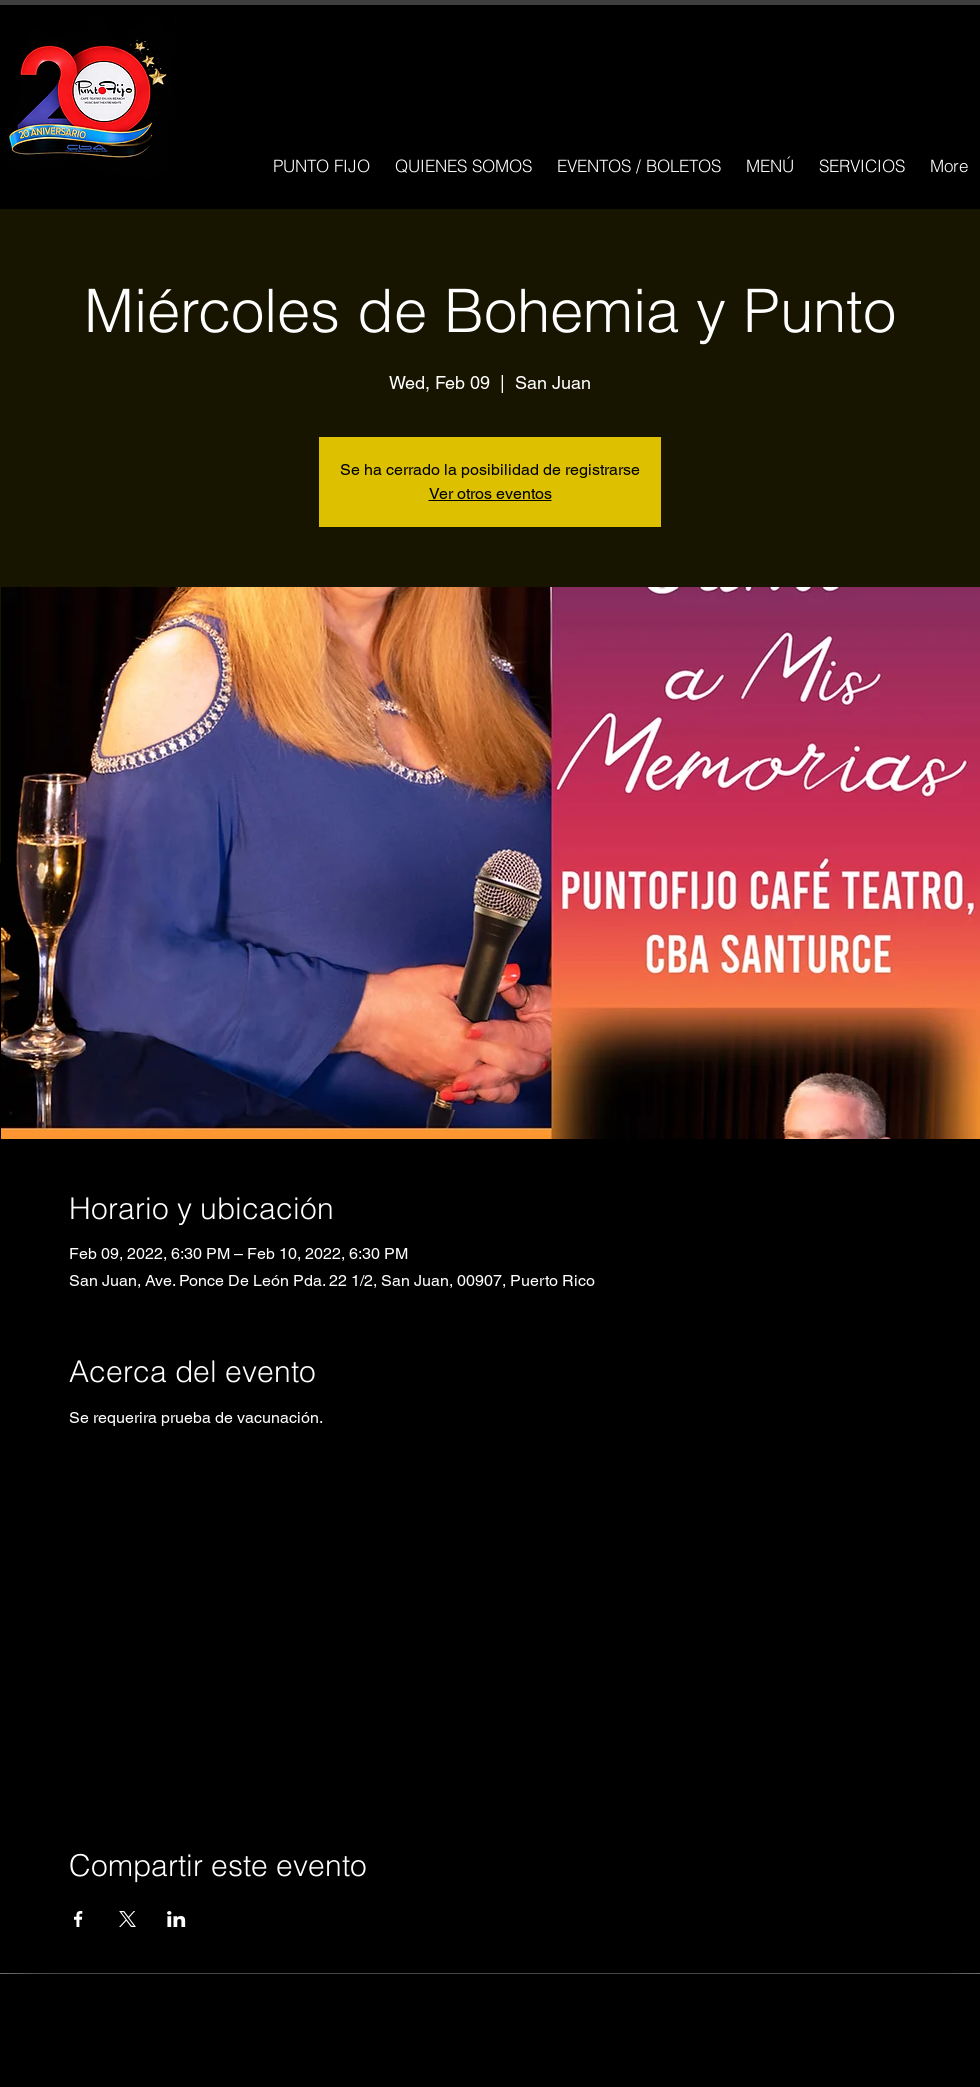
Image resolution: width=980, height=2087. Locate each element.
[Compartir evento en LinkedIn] (176, 1919)
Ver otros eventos (490, 493)
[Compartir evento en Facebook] (78, 1919)
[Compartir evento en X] (127, 1919)
